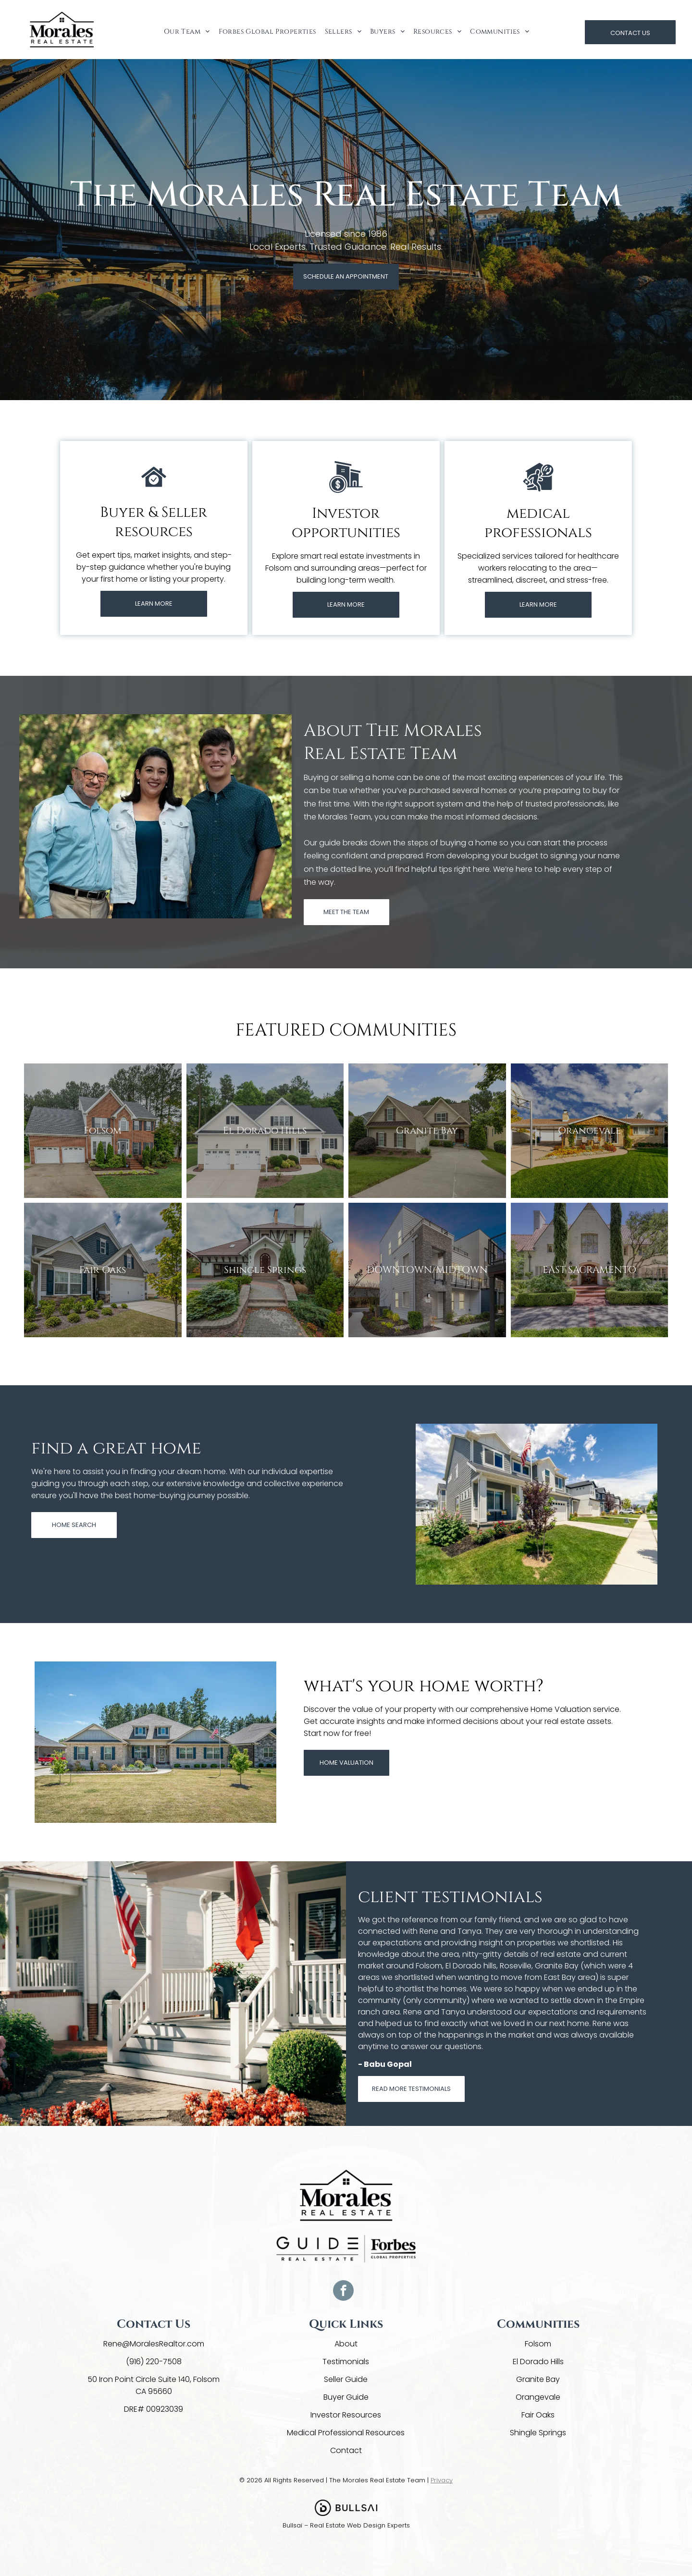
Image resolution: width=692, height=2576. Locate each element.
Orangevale (538, 2397)
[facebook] (343, 2291)
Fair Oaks (538, 2414)
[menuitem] (186, 31)
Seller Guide (346, 2379)
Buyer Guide (346, 2397)
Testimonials (345, 2361)
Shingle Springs (538, 2432)
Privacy (442, 2480)
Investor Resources (345, 2414)
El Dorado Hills (538, 2361)
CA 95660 (154, 2391)
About (346, 2343)
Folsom (538, 2343)
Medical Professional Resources (346, 2432)
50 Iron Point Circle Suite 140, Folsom (153, 2379)
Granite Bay (538, 2379)
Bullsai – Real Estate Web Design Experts (346, 2525)
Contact (346, 2450)
